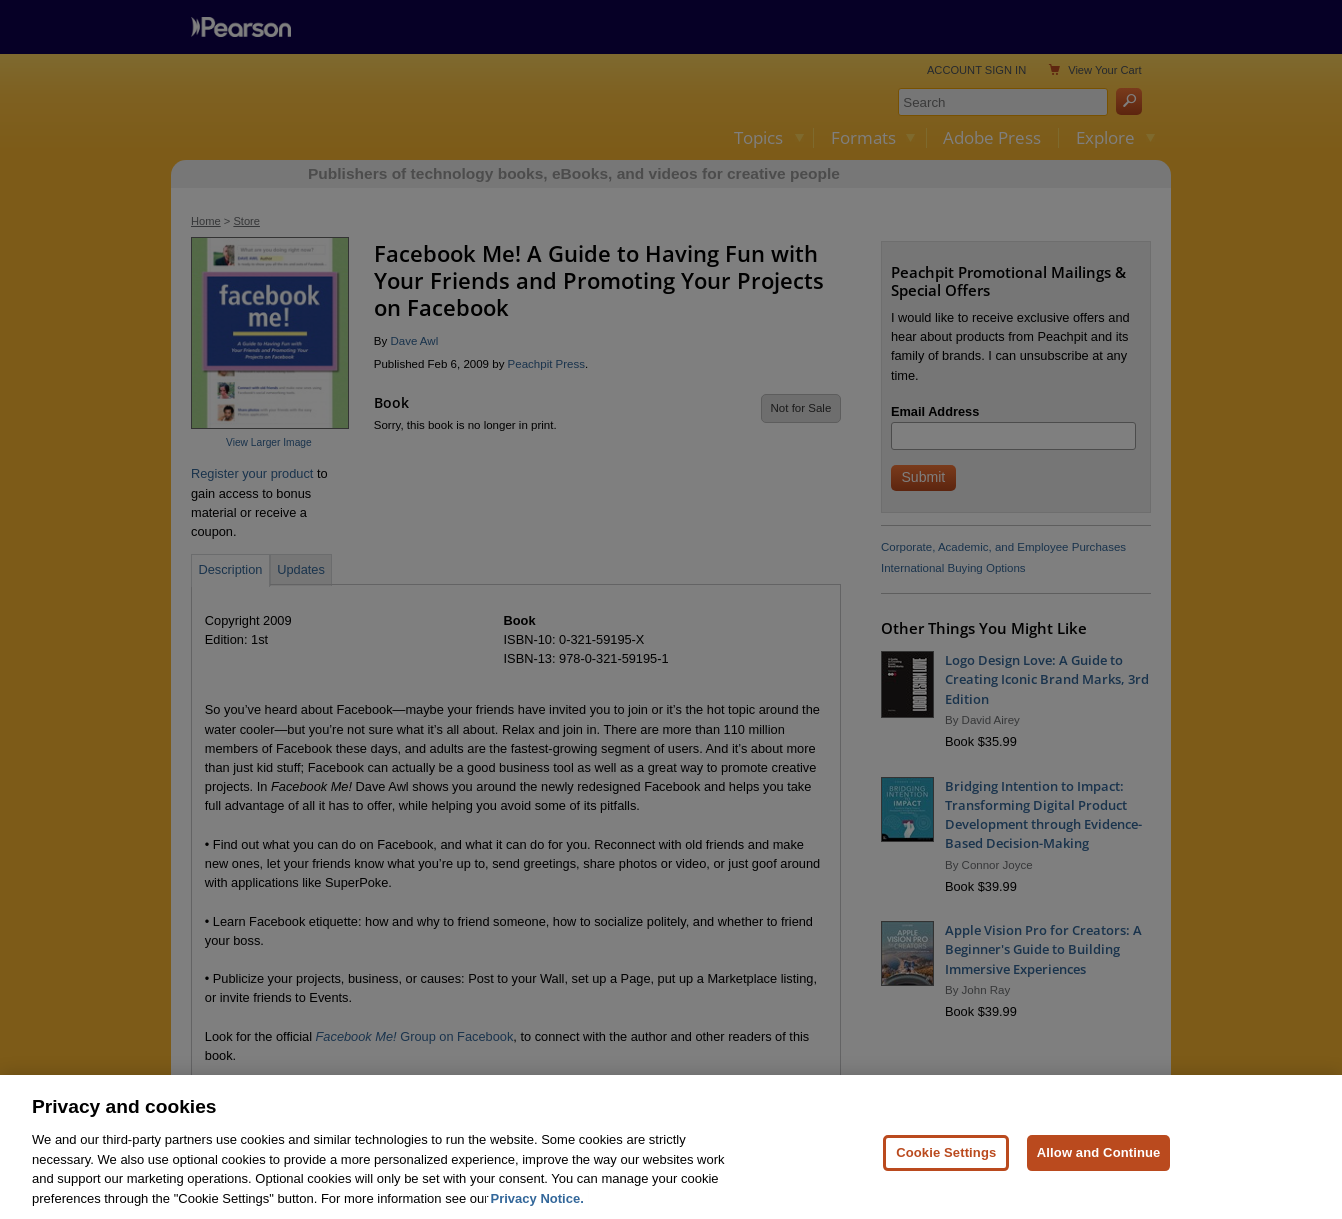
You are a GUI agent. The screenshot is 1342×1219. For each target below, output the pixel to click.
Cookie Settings (946, 1164)
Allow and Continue (1099, 1164)
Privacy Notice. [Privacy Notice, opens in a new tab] (537, 1210)
